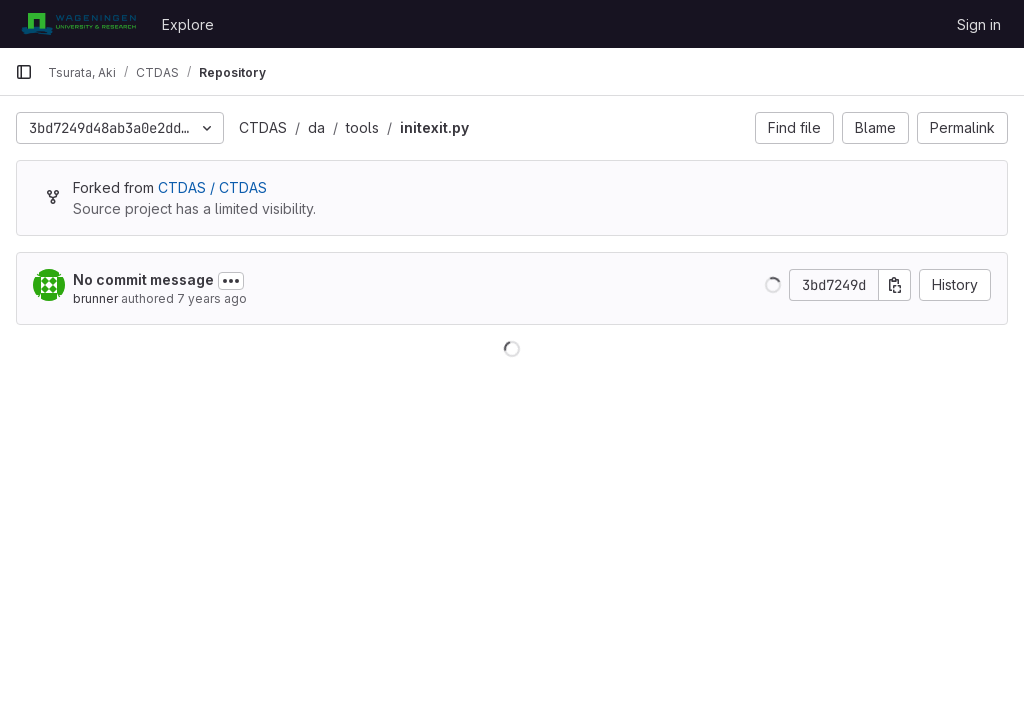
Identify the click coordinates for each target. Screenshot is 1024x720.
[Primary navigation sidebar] (24, 72)
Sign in (979, 24)
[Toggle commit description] (231, 281)
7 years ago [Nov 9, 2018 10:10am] (212, 298)
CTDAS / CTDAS (212, 187)
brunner (95, 298)
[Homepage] (78, 24)
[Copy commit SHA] (895, 285)
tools (362, 127)
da (316, 127)
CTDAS (263, 127)
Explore (188, 24)
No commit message (143, 279)
